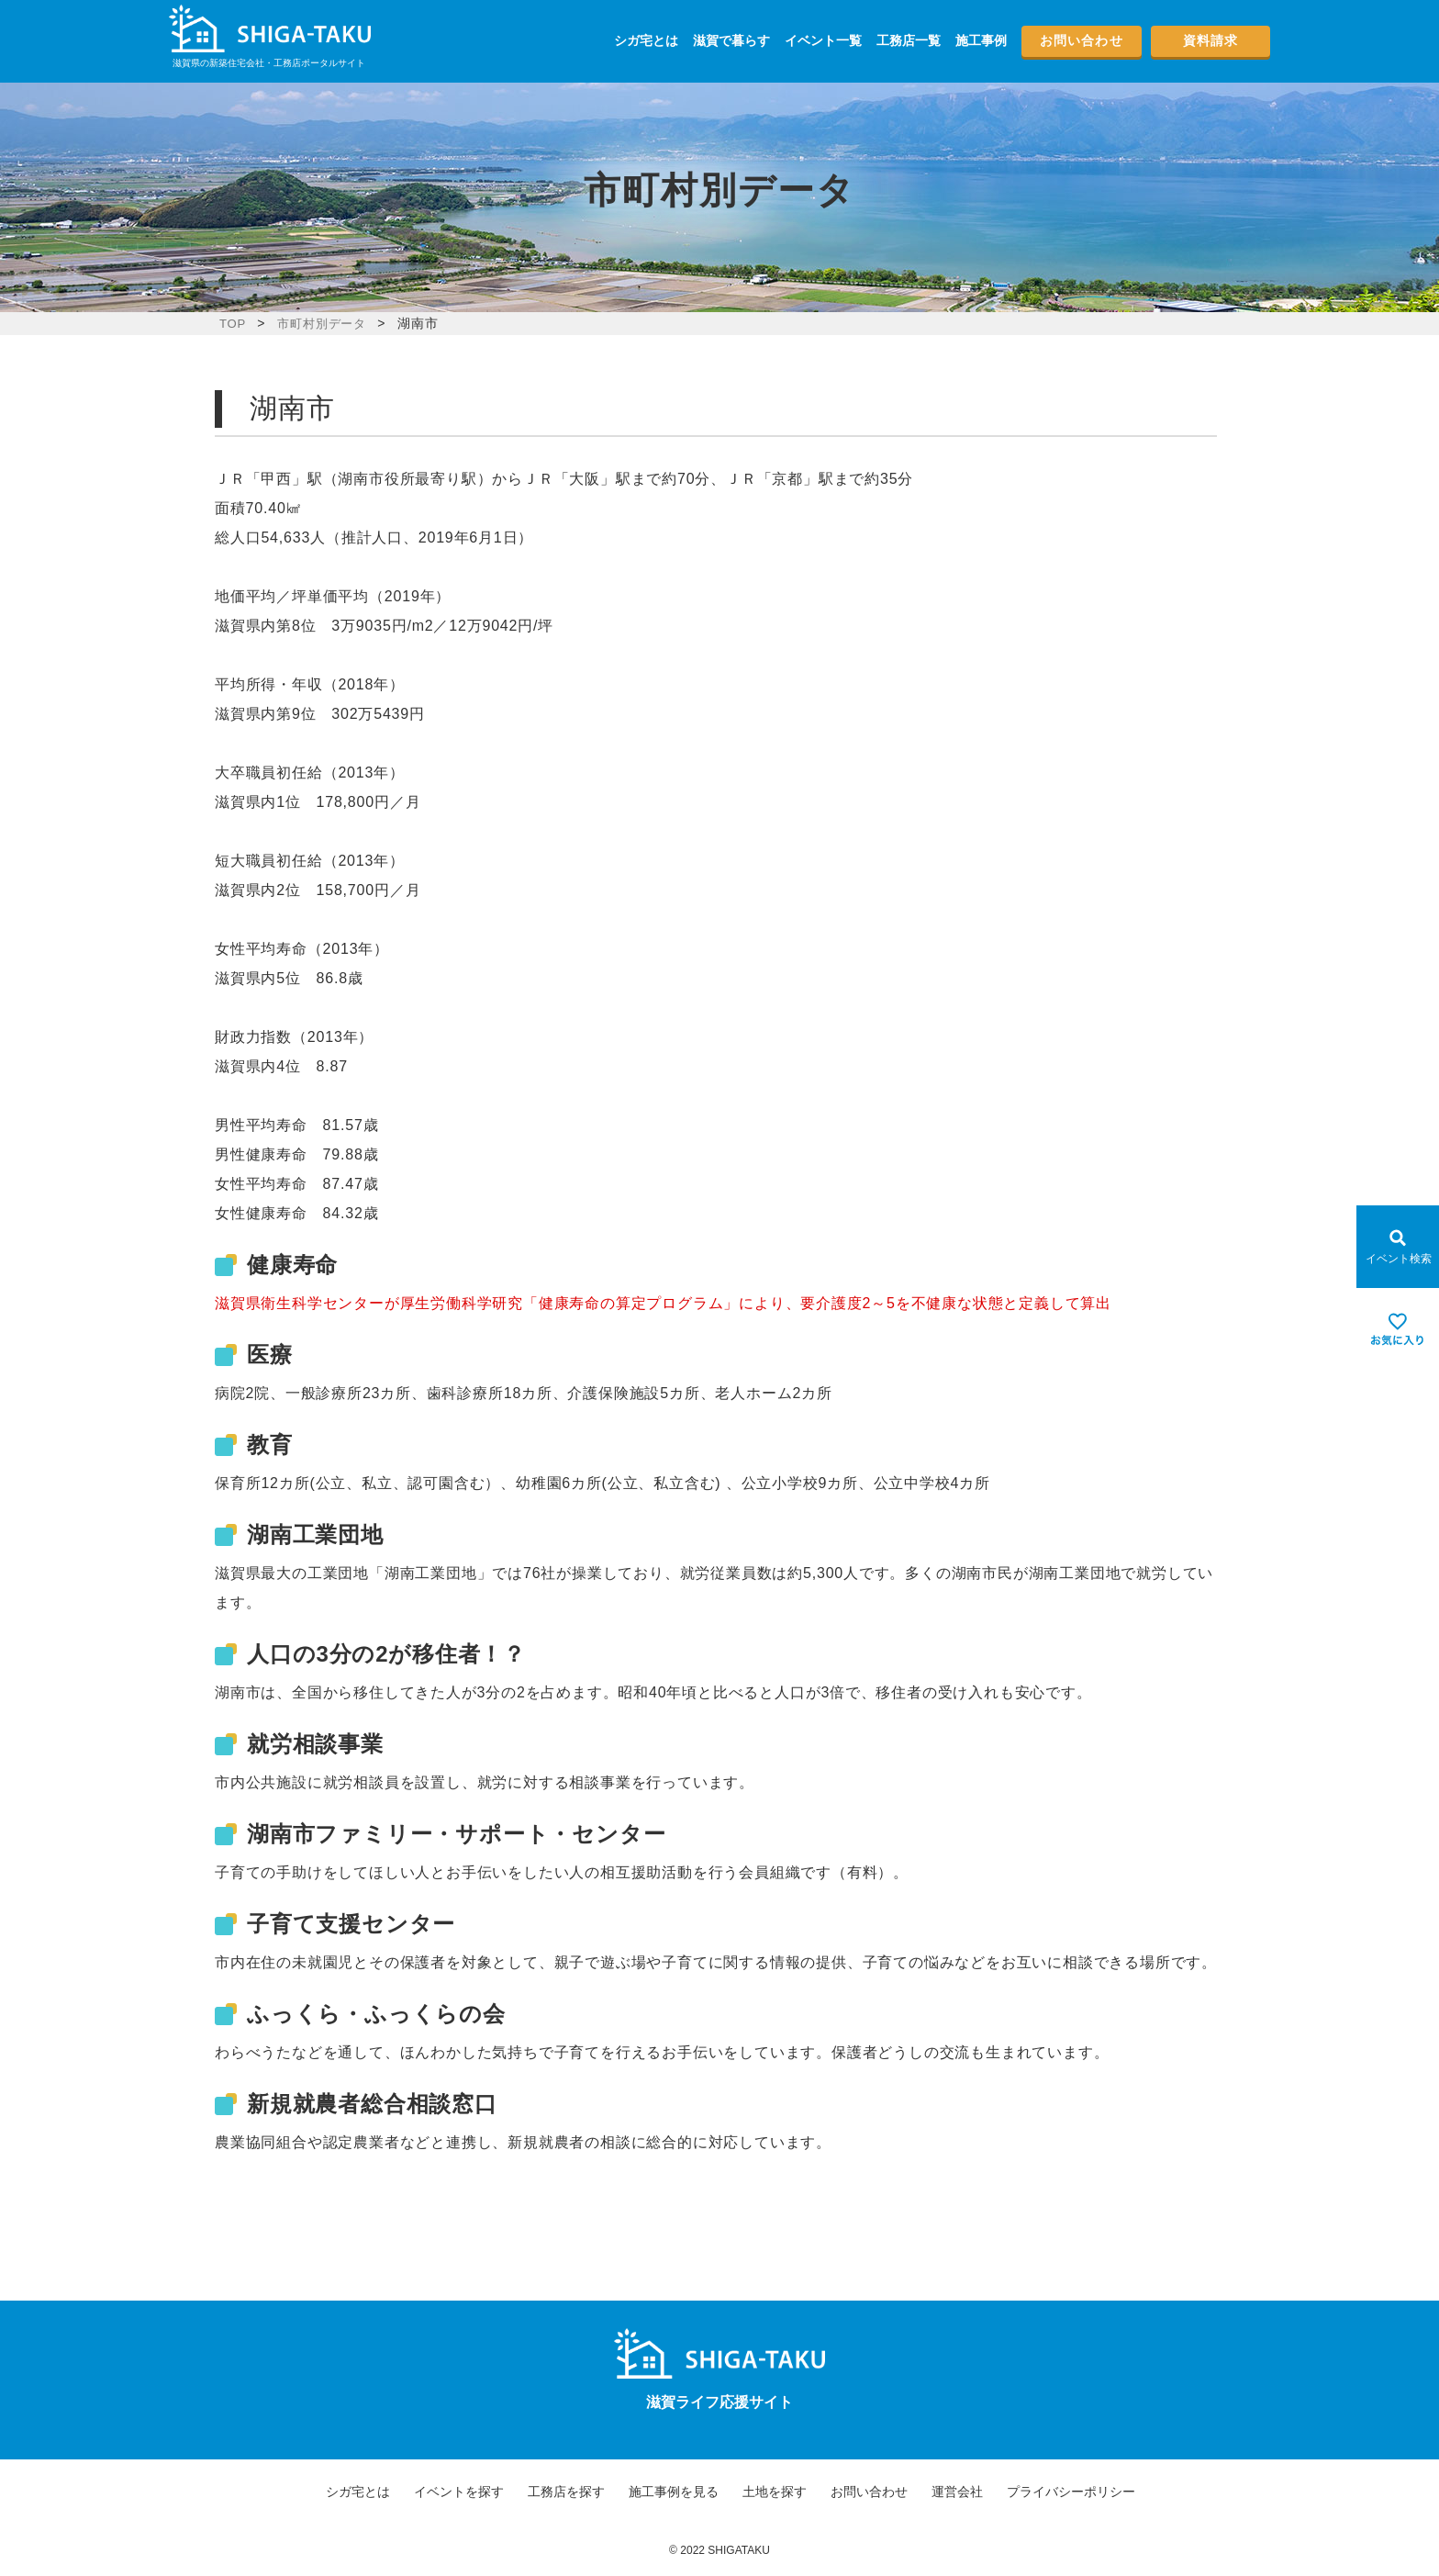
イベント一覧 (823, 40)
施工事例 (981, 40)
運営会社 (957, 2491)
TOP (233, 323)
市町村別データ (326, 323)
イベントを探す (459, 2491)
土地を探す (774, 2491)
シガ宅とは (646, 40)
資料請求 (1210, 40)
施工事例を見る (674, 2491)
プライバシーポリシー (1071, 2491)
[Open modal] (1397, 1246)
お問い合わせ (1081, 40)
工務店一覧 (908, 40)
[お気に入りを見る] (1397, 1329)
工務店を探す (566, 2491)
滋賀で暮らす (731, 40)
